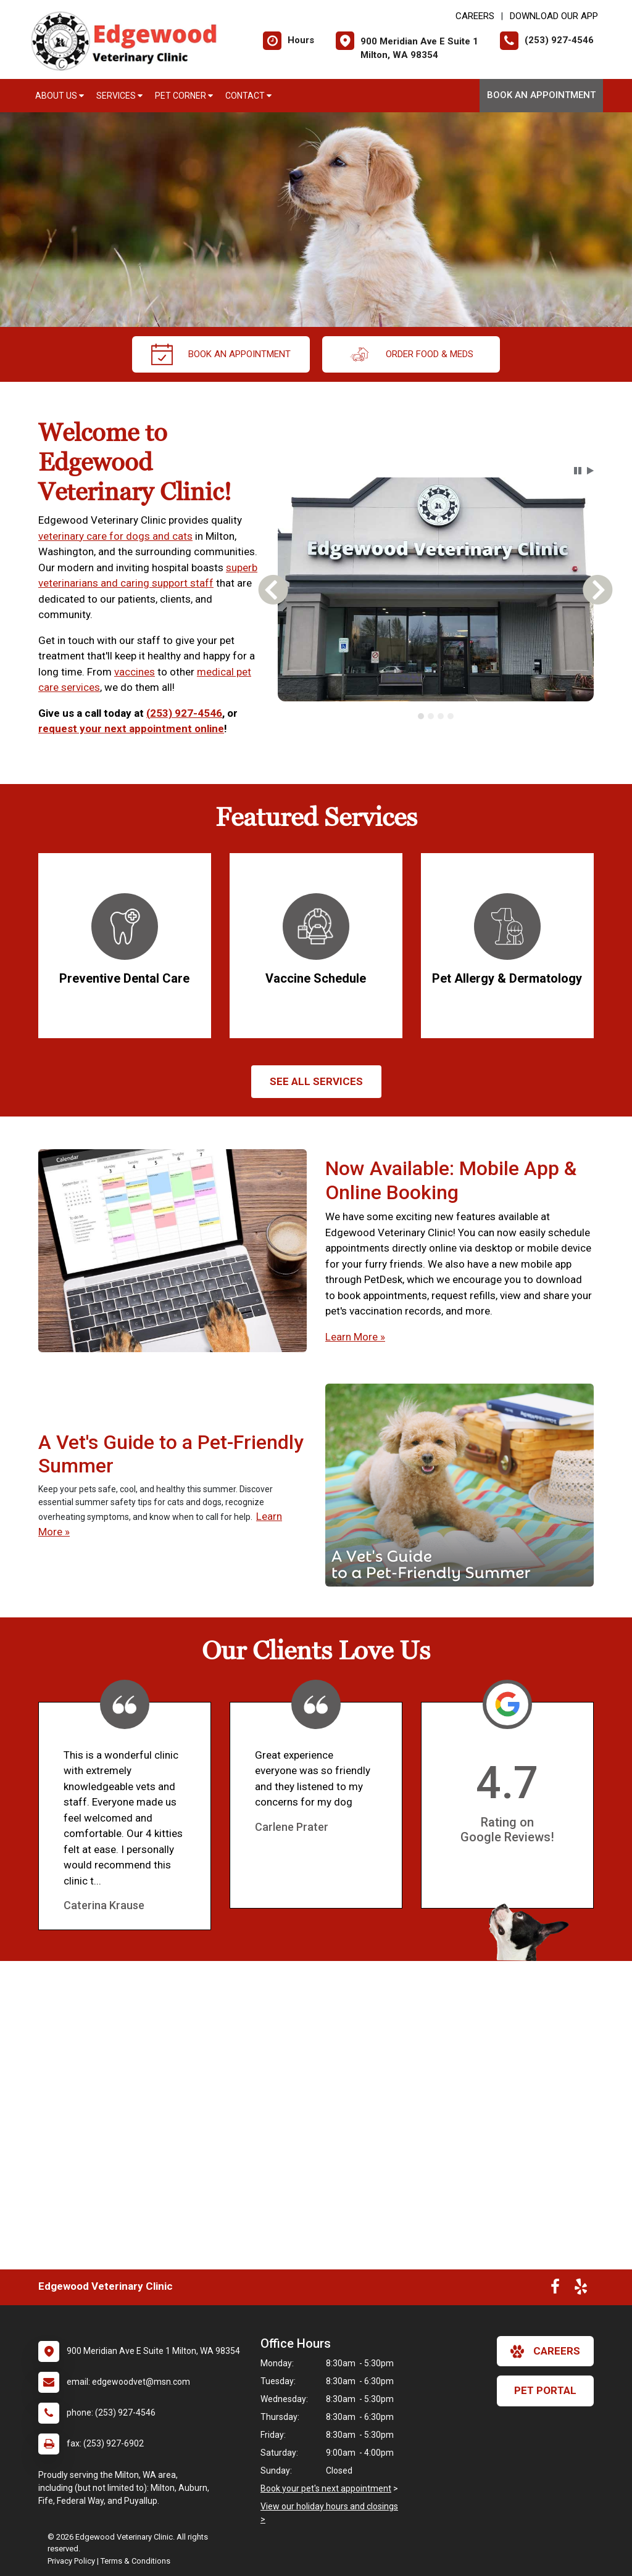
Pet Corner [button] (184, 96)
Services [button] (119, 96)
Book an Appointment (541, 95)
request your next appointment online (131, 728)
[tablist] (435, 716)
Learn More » (355, 1337)
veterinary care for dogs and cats (115, 536)
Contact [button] (248, 96)
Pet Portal (545, 2390)
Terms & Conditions (135, 2561)
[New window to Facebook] (555, 2289)
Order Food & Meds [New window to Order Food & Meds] (411, 354)
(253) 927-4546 (184, 713)
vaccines (134, 672)
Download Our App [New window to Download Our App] (554, 16)
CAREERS (474, 16)
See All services (316, 1081)
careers (545, 2351)
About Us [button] (59, 96)
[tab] (421, 716)
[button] (577, 471)
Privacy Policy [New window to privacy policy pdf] (71, 2561)
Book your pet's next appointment (325, 2488)
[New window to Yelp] (581, 2289)
